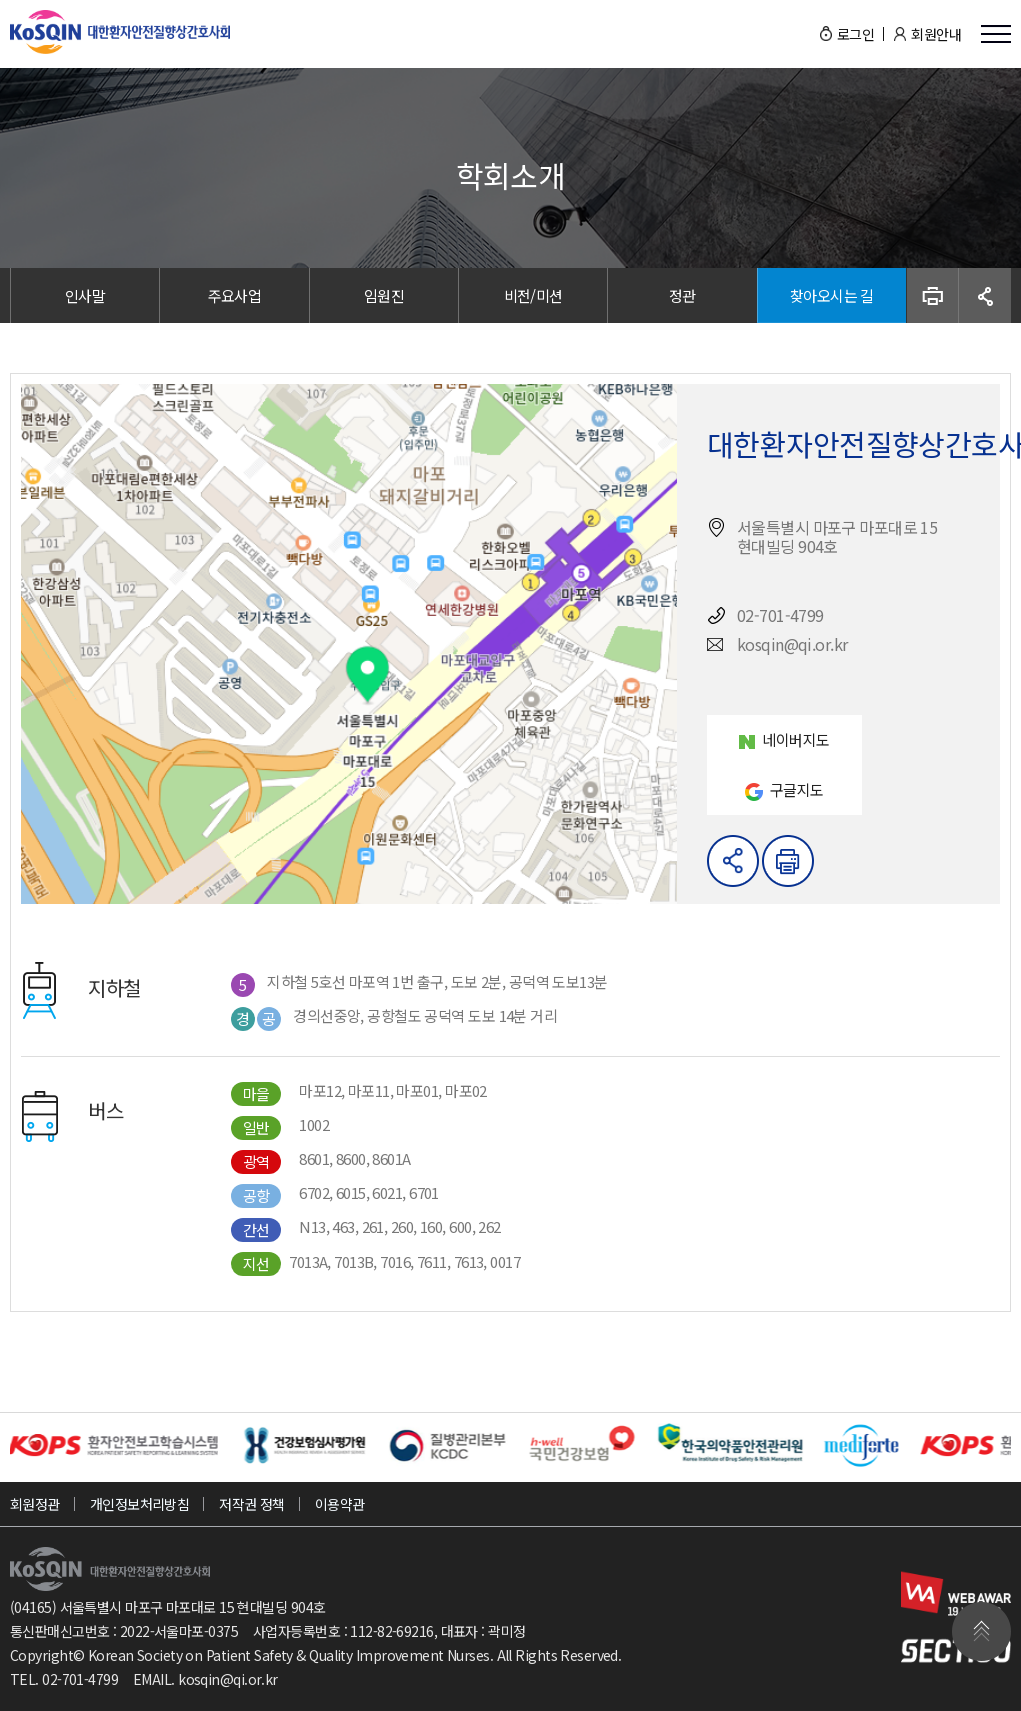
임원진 (384, 295)
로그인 (855, 34)
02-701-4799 (80, 1679)
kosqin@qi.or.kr (228, 1679)
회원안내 (936, 34)
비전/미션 (533, 295)
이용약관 (340, 1504)
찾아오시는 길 (832, 295)
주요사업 (235, 295)
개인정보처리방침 (140, 1504)
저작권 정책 (252, 1504)
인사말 (85, 295)
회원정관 (35, 1504)
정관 (682, 295)
